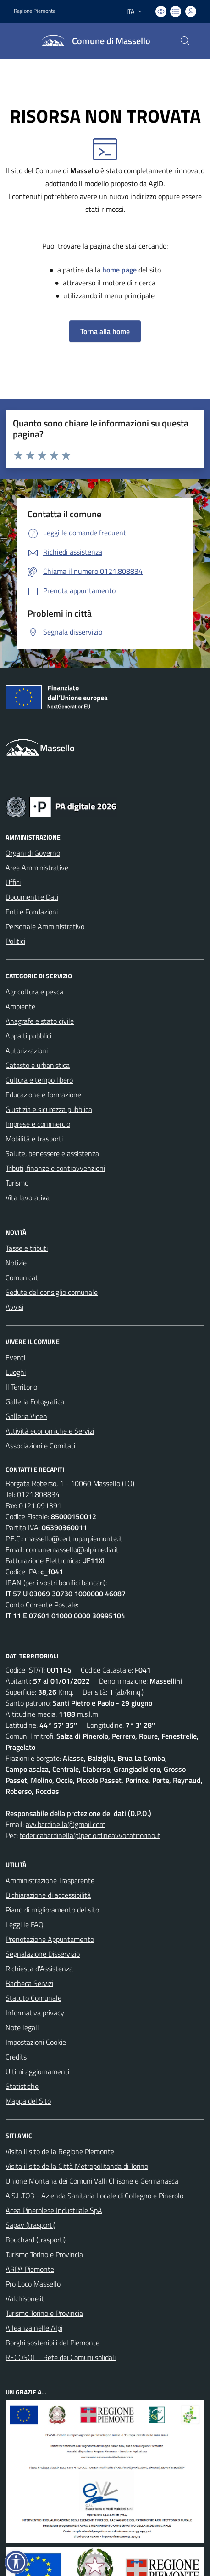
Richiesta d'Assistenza (39, 1968)
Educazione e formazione (43, 1094)
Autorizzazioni (27, 1050)
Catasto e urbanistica (38, 1065)
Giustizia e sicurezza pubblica (49, 1109)
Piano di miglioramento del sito (52, 1909)
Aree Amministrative (37, 867)
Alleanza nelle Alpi (34, 2327)
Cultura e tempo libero (39, 1079)
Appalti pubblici (28, 1035)
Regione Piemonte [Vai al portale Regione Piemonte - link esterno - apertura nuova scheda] (34, 11)
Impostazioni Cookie (36, 2042)
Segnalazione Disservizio (43, 1953)
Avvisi (14, 1306)
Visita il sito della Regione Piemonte (60, 2151)
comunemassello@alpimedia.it (72, 1549)
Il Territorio (21, 1386)
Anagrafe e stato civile (40, 1021)
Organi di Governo (33, 852)
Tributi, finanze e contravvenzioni (55, 1168)
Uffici (13, 882)
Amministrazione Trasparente (50, 1880)
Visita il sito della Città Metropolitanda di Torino (77, 2166)
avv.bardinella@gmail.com (65, 1824)
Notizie (16, 1262)
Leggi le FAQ (25, 1924)
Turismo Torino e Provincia (44, 2254)
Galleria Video (26, 1416)
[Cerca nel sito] (185, 41)
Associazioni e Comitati (40, 1445)
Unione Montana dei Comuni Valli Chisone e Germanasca (92, 2180)
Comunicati (22, 1277)
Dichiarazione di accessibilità (48, 1895)
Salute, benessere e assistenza (52, 1153)
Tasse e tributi (27, 1248)
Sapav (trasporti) (30, 2224)
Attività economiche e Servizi (50, 1430)
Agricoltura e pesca (34, 991)
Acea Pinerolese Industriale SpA (54, 2210)
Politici (15, 941)
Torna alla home (105, 331)
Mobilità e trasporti (34, 1138)
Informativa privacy (35, 2012)
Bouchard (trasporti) (36, 2239)
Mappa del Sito (28, 2100)
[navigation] (18, 39)
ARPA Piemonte (30, 2269)
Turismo (17, 1182)
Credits (16, 2056)
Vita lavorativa (28, 1197)
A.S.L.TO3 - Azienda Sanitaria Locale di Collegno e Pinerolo (94, 2195)
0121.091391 (40, 1505)
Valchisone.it (25, 2298)
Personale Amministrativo (45, 926)
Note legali (22, 2027)
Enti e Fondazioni (32, 911)
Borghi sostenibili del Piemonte (52, 2342)
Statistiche (22, 2086)
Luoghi (16, 1372)
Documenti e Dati (32, 896)
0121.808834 (38, 1494)
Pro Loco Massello (33, 2283)
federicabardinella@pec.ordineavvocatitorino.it (90, 1835)
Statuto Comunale (33, 1997)
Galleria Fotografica (35, 1401)
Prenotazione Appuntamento (50, 1939)
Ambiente (20, 1006)
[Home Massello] (92, 40)
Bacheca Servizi (29, 1983)
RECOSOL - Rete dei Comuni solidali (61, 2357)
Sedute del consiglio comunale (52, 1292)
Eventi (15, 1357)
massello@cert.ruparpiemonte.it (73, 1538)
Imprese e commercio (38, 1123)
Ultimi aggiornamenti (37, 2071)
